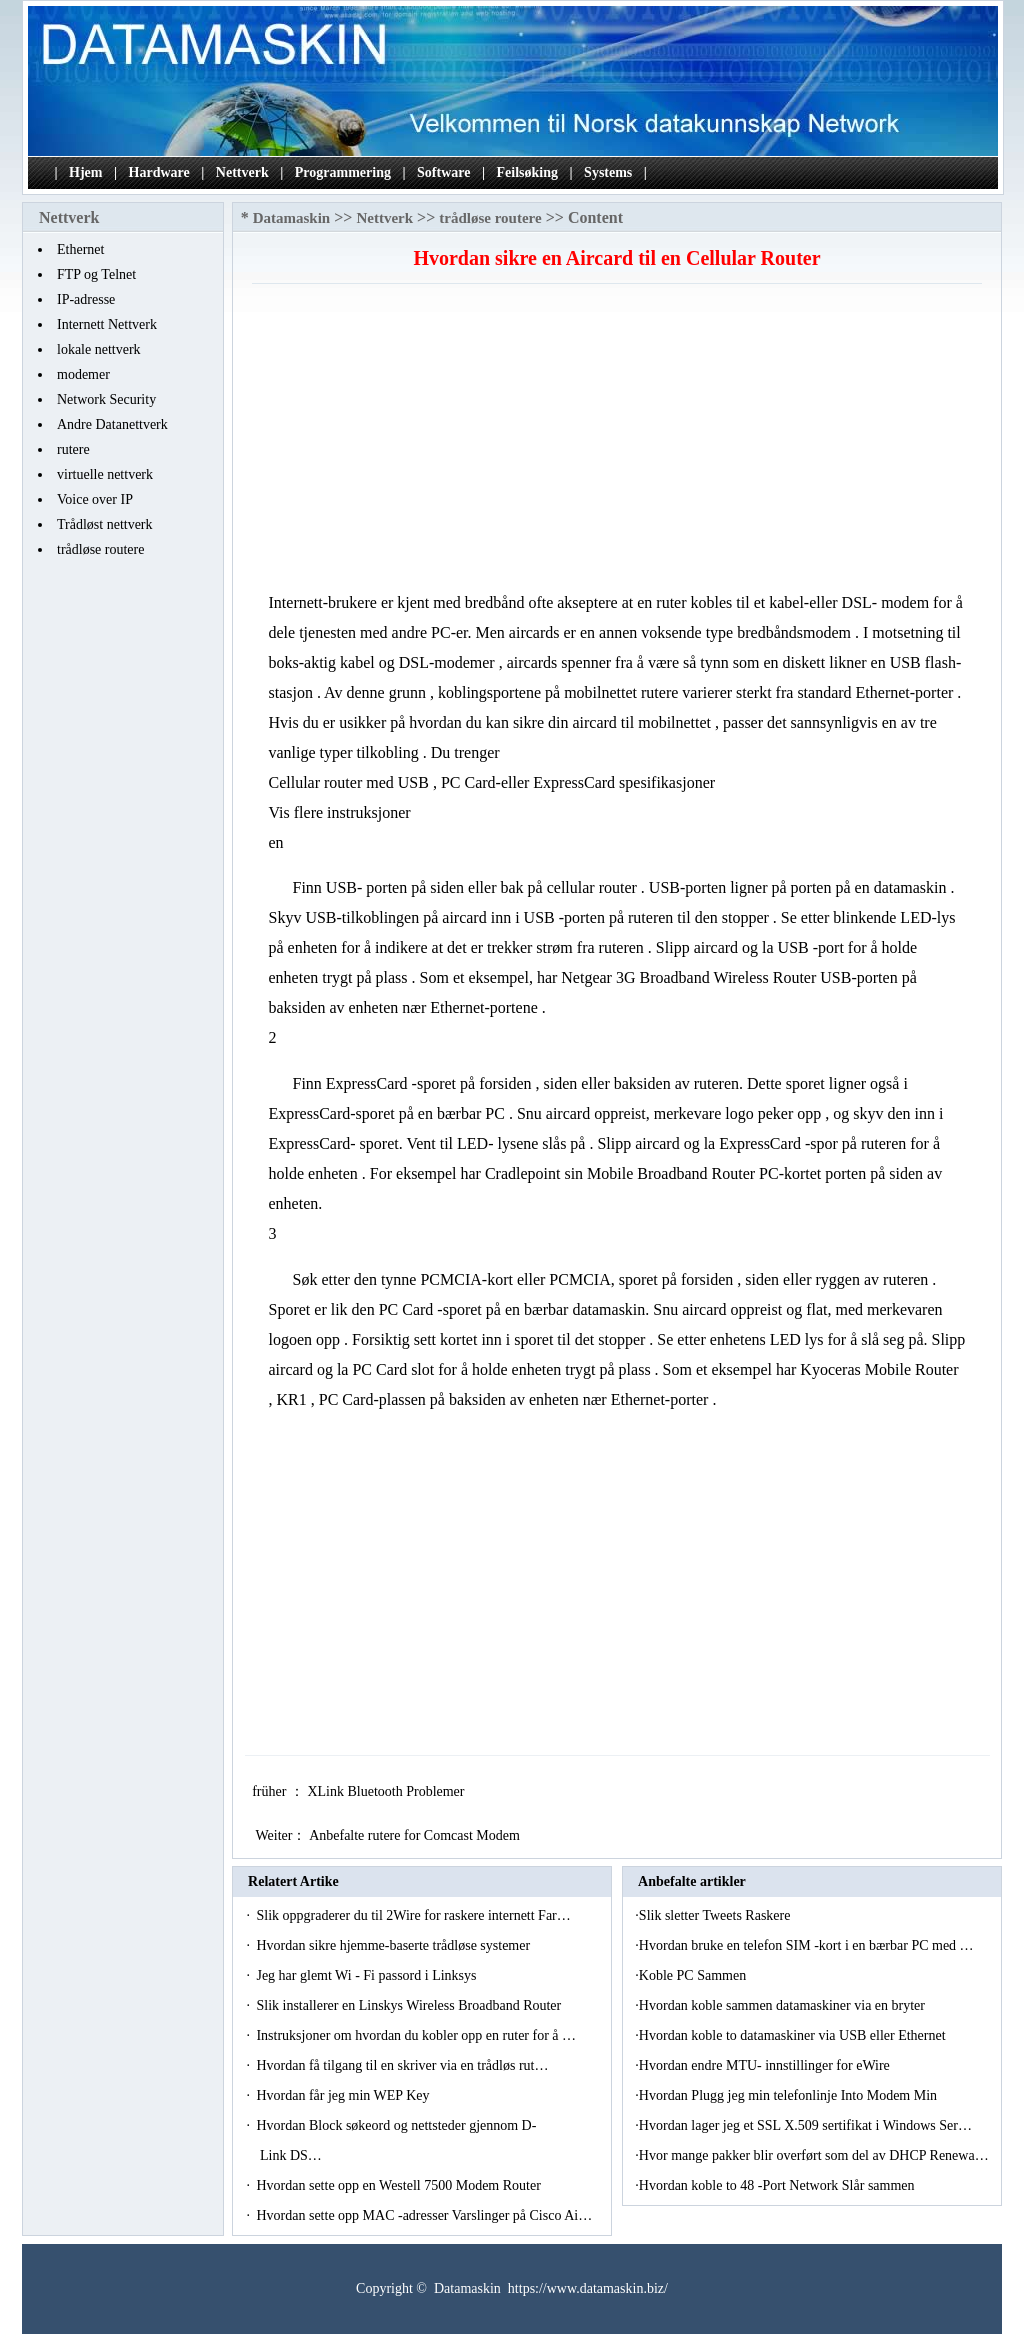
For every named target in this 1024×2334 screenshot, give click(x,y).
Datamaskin (292, 218)
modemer (83, 374)
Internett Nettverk (107, 324)
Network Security (106, 399)
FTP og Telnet (96, 274)
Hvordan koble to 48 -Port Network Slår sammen (778, 2185)
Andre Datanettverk (112, 424)
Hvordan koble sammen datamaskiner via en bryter (784, 2005)
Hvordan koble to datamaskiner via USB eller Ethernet (794, 2035)
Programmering (343, 172)
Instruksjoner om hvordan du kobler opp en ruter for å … (416, 2035)
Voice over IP (95, 499)
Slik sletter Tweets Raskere (716, 1915)
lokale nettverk (99, 349)
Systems (608, 172)
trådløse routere (100, 549)
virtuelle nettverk (105, 474)
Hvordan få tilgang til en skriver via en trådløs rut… (402, 2065)
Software (443, 172)
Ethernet (80, 249)
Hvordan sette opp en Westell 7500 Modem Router (400, 2185)
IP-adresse (86, 299)
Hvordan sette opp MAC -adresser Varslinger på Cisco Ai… (424, 2215)
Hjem (85, 172)
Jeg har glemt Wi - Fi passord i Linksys (368, 1975)
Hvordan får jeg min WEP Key (344, 2095)
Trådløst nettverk (105, 524)
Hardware (159, 172)
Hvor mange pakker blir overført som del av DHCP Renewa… (814, 2155)
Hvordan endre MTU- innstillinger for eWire (766, 2065)
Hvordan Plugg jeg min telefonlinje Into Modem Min (790, 2095)
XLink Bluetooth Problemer (387, 1791)
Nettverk (242, 172)
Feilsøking (527, 172)
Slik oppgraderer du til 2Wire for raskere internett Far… (413, 1915)
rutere (73, 449)
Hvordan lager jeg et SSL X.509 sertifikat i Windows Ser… (805, 2125)
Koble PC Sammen (694, 1975)
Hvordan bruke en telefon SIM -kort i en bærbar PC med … (806, 1945)
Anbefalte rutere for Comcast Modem (416, 1835)
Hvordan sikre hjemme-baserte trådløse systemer (394, 1945)
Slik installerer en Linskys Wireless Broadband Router (410, 2005)
